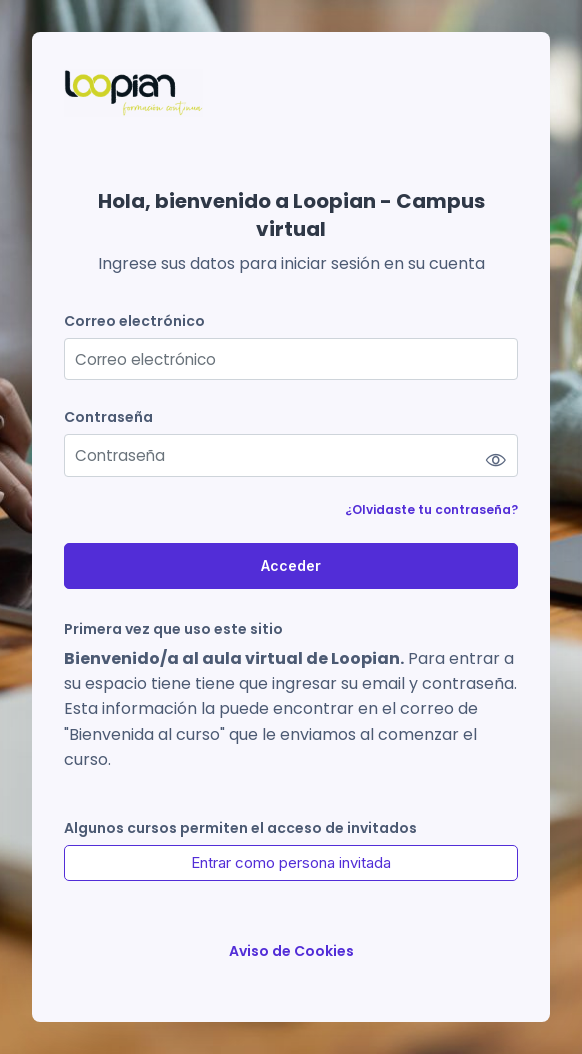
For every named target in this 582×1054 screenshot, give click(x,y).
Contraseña (108, 417)
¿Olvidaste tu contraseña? (431, 509)
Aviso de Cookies (291, 951)
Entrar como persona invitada (291, 862)
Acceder (291, 565)
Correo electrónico (134, 321)
